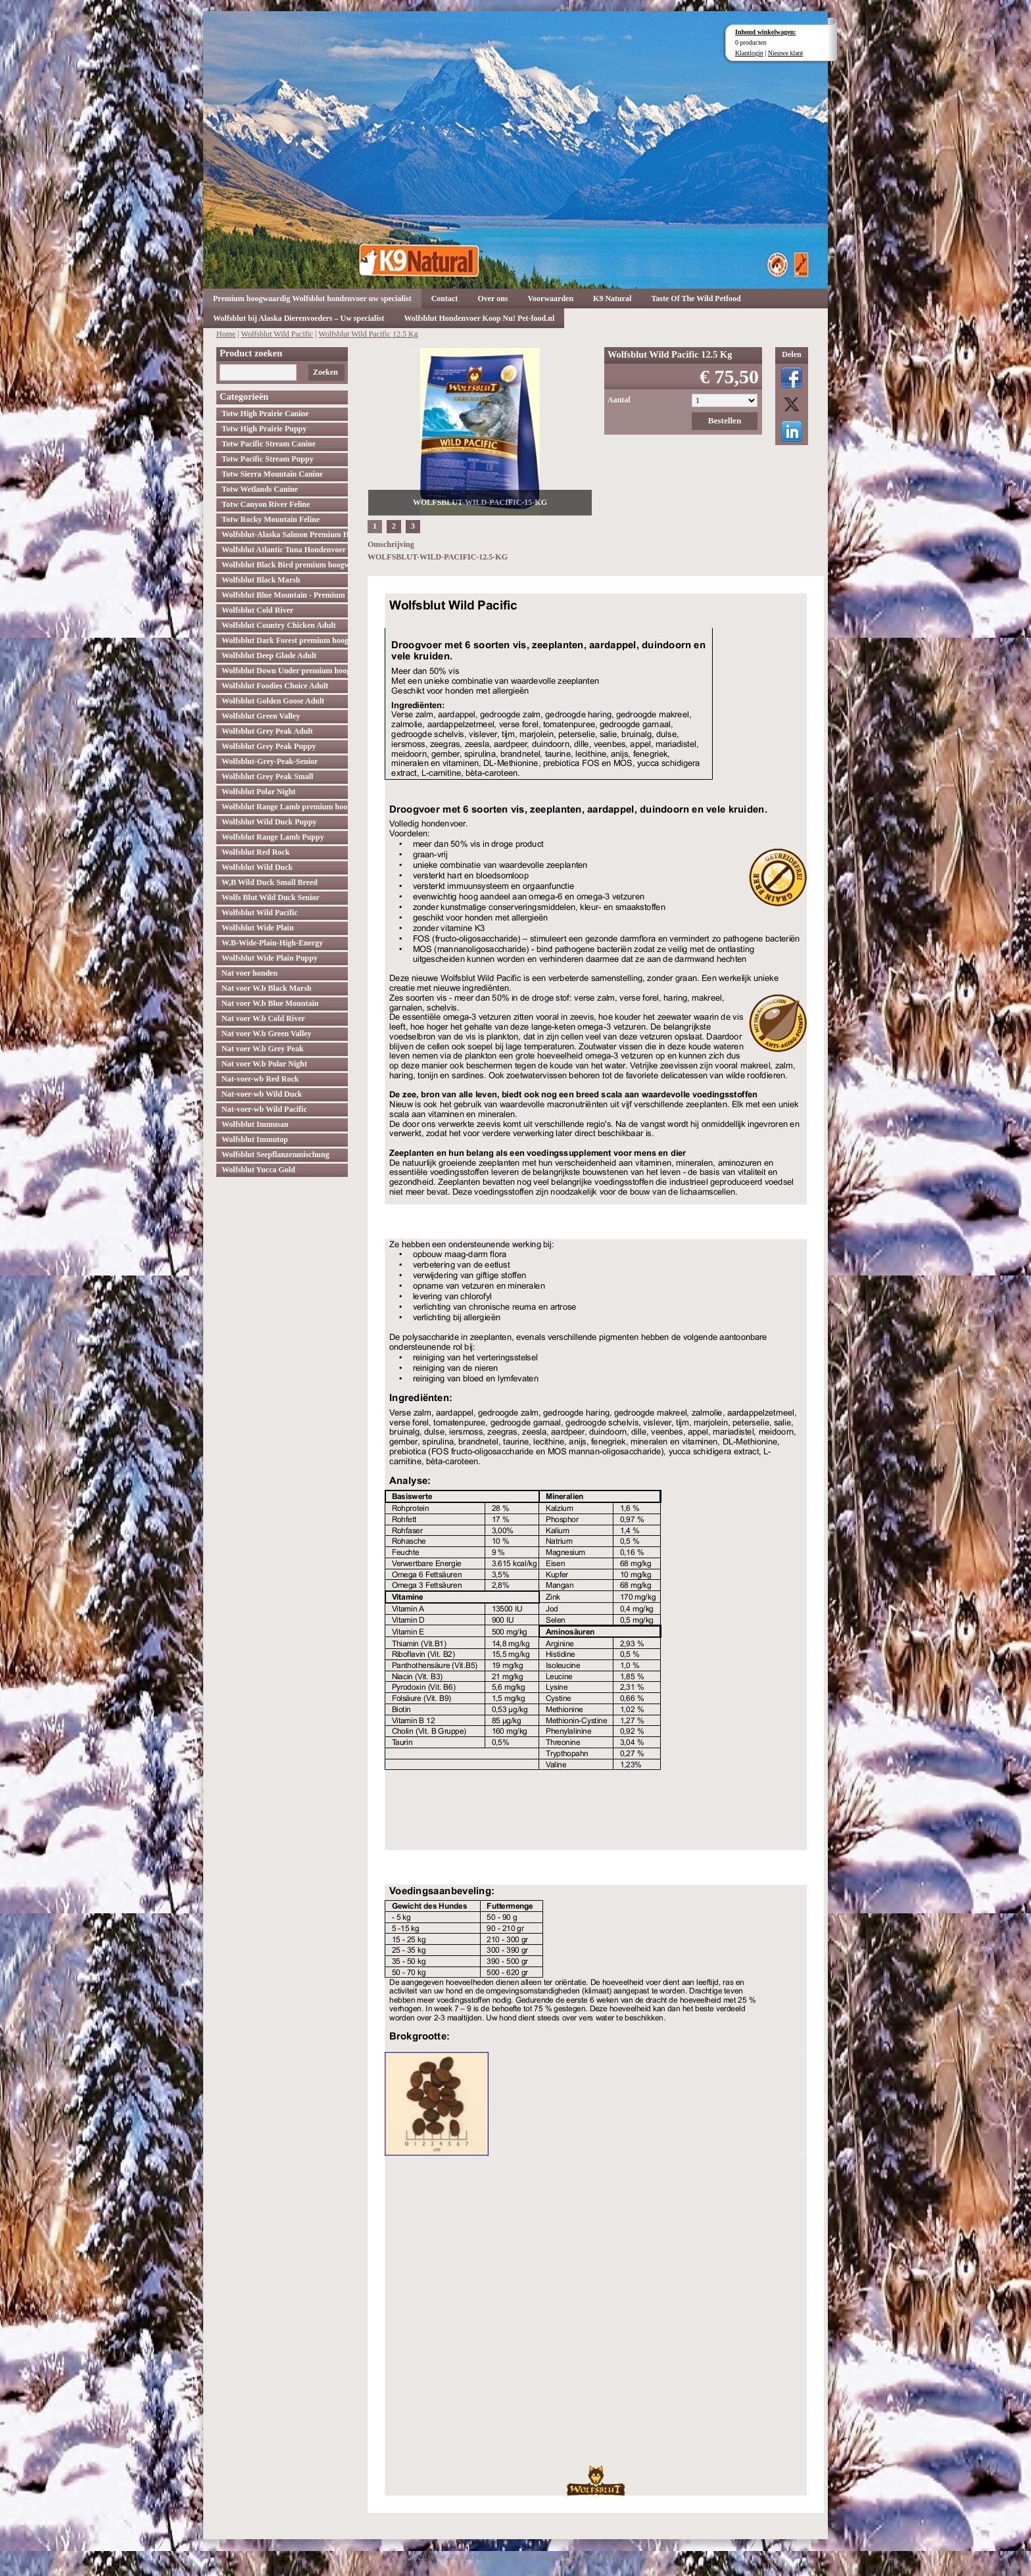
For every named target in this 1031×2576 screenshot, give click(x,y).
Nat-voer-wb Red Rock (260, 1079)
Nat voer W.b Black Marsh (267, 988)
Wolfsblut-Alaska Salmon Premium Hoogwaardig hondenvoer (285, 534)
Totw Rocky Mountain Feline (271, 519)
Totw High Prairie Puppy (264, 428)
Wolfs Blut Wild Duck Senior (271, 897)
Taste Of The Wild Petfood (695, 298)
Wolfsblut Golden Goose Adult (273, 700)
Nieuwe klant (785, 53)
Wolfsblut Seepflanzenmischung (275, 1154)
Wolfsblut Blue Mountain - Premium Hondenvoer (285, 595)
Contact (444, 298)
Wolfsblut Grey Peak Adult (267, 731)
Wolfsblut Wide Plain (258, 927)
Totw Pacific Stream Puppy (268, 459)
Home (225, 334)
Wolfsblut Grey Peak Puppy (269, 746)
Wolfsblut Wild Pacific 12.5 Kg (368, 334)
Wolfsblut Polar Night (258, 791)
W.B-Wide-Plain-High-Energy (272, 942)
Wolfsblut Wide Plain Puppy (270, 958)
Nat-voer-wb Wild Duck (262, 1094)
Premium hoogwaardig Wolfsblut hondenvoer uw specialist (312, 298)
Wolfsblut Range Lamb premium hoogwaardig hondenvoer (285, 806)
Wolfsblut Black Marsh (261, 579)
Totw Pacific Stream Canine (269, 443)
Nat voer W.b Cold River (263, 1018)
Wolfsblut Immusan (255, 1124)
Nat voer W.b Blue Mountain (270, 1003)
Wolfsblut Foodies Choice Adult (275, 685)
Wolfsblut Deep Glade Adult (269, 655)
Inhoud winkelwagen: (765, 32)
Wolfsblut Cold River (257, 610)
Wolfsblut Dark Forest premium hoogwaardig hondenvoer (285, 640)
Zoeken (325, 372)
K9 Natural (612, 298)
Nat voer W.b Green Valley (267, 1033)
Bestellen (725, 420)
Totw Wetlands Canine (260, 489)
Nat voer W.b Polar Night (264, 1063)
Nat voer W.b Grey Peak (263, 1048)
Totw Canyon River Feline (266, 504)
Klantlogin (749, 53)
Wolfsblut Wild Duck (257, 867)
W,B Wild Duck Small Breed (270, 882)
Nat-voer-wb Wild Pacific (264, 1109)
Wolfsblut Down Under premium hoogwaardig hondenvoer (285, 670)
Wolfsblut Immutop (255, 1139)
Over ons (492, 298)
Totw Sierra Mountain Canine (272, 474)
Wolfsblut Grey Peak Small (267, 776)
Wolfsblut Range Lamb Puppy (273, 837)
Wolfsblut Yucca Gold (258, 1169)
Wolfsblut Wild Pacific (277, 334)
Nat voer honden (249, 973)
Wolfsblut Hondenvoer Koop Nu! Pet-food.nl (479, 318)
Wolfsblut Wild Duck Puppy (269, 821)
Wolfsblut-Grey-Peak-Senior (270, 761)
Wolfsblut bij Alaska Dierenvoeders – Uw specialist (298, 318)
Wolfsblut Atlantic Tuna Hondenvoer (284, 549)
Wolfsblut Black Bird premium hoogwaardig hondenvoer (285, 564)
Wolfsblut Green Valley (261, 716)
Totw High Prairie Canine (265, 413)
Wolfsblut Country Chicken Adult (279, 625)
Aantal (619, 399)
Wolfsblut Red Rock (255, 852)
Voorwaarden (551, 298)
